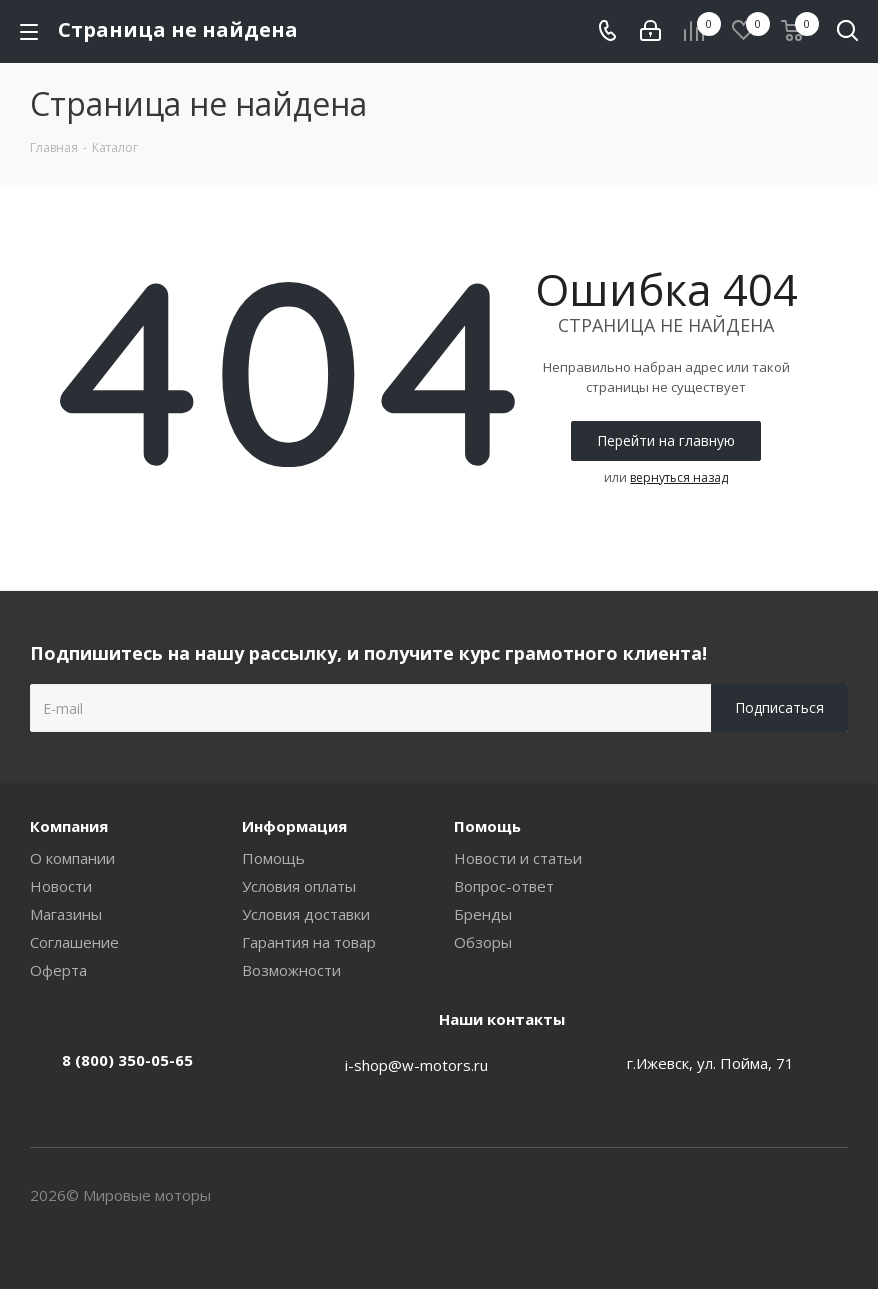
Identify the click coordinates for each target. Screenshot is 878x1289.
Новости (61, 886)
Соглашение (74, 942)
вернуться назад (679, 477)
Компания (69, 826)
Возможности (291, 970)
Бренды (483, 914)
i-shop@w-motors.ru (416, 1065)
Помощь (273, 858)
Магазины (66, 914)
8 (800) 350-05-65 (127, 1060)
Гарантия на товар (309, 942)
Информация (294, 826)
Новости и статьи (518, 858)
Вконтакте (833, 1197)
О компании (72, 858)
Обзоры (483, 942)
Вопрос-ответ (504, 886)
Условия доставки (306, 914)
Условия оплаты (299, 886)
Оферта (58, 970)
